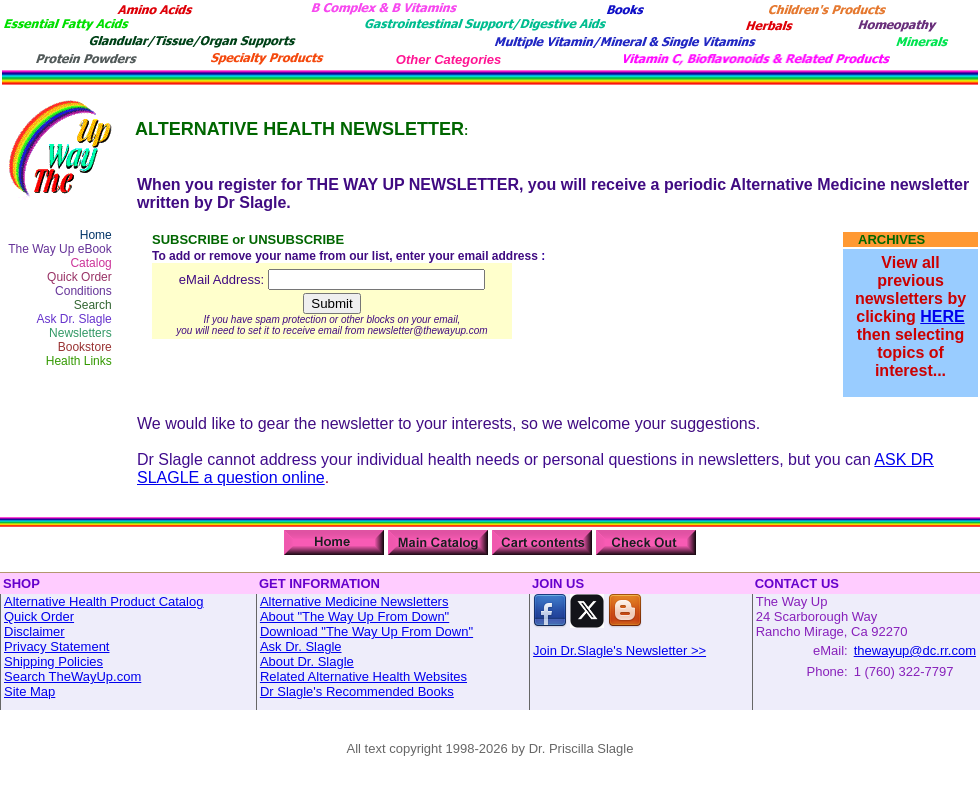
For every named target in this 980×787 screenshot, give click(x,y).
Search (93, 305)
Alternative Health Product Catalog (103, 601)
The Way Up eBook (60, 249)
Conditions (83, 291)
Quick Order (79, 277)
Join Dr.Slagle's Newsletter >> (619, 650)
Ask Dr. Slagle (73, 319)
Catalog (90, 263)
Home (96, 235)
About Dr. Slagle (307, 661)
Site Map (29, 691)
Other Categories (448, 59)
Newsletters (80, 333)
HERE (942, 316)
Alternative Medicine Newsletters (354, 601)
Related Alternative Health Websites (363, 676)
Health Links (79, 361)
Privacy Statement (57, 646)
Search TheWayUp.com (72, 676)
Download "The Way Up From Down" (366, 631)
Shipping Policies (53, 661)
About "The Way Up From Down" (354, 616)
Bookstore (85, 347)
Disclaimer (34, 631)
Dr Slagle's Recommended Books (357, 691)
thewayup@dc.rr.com (915, 650)
